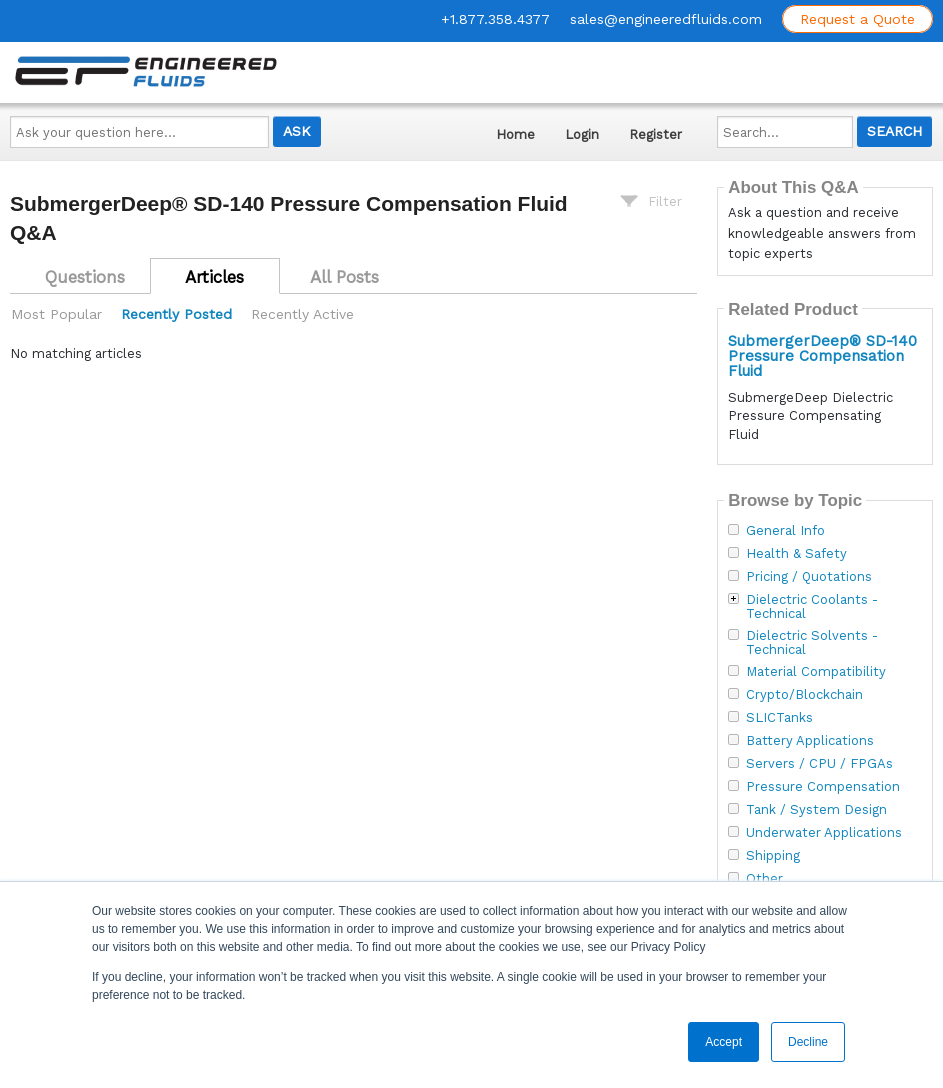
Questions (85, 277)
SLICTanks (779, 718)
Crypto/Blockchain (804, 695)
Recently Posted (176, 314)
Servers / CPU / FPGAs (819, 764)
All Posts (344, 277)
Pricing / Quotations (809, 577)
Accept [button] (723, 1042)
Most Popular (56, 314)
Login (582, 134)
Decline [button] (808, 1042)
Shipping (773, 856)
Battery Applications (810, 741)
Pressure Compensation (823, 787)
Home (515, 134)
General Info (785, 531)
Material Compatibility (816, 672)
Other (764, 879)
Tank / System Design (816, 810)
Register (655, 134)
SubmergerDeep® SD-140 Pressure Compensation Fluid (822, 356)
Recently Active (302, 314)
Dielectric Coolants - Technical (812, 607)
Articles (214, 277)
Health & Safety (796, 554)
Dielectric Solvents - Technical (812, 643)
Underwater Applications (824, 833)
